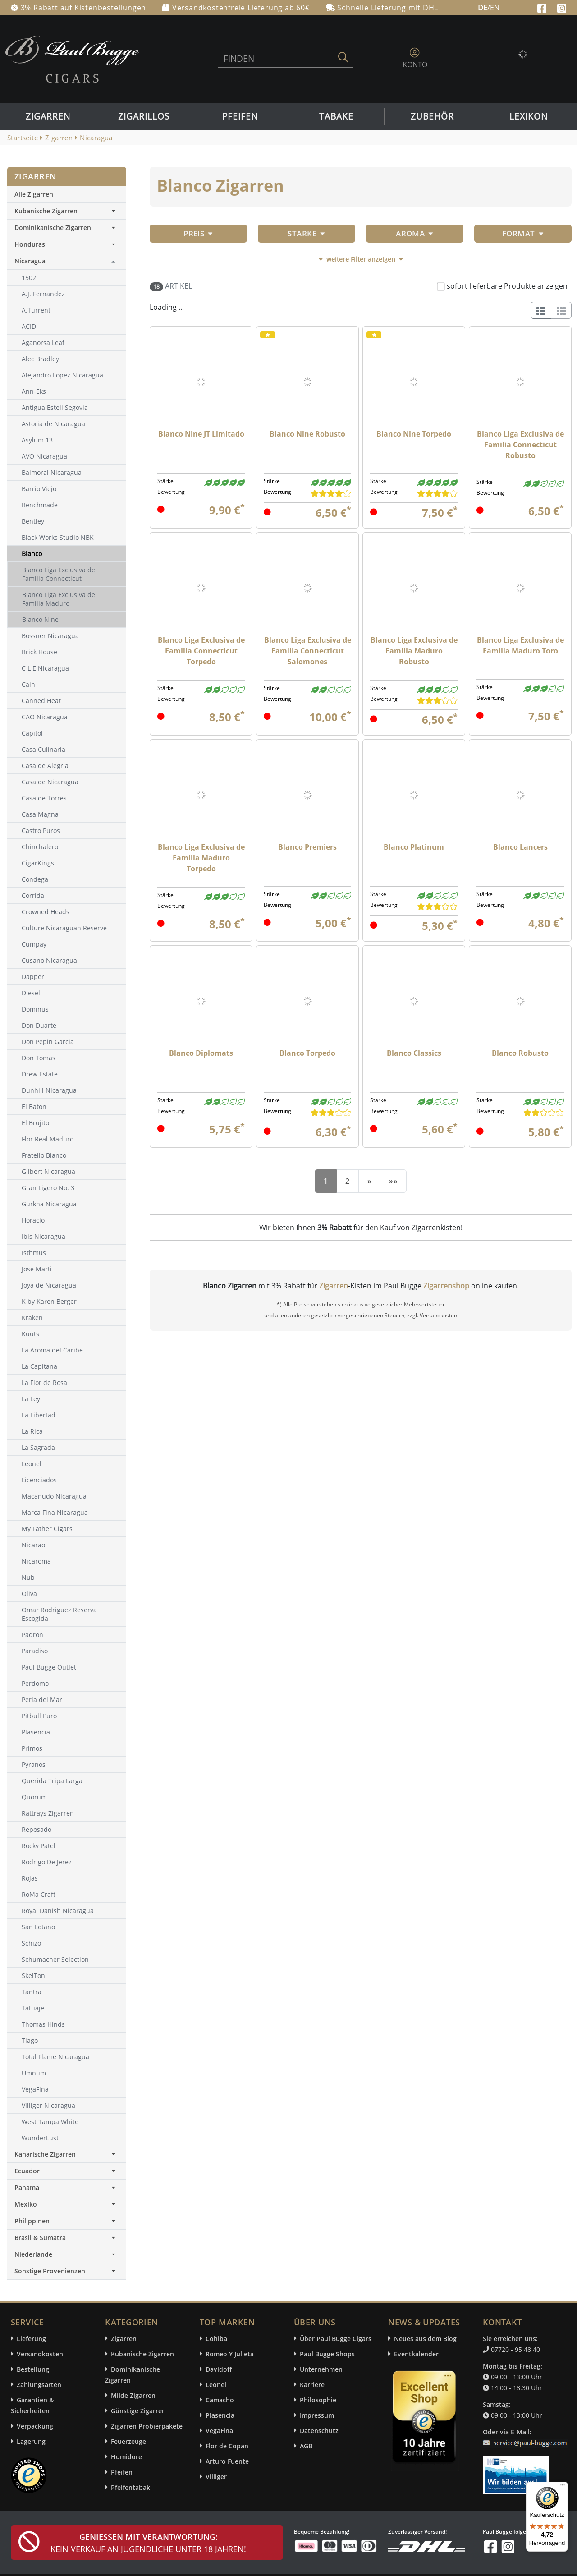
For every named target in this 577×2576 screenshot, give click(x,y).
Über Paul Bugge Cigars (335, 2338)
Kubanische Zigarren (66, 211)
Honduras (66, 244)
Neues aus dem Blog (425, 2338)
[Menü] (562, 2487)
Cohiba (216, 2338)
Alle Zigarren (33, 194)
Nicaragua (30, 261)
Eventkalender (416, 2354)
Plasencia (220, 2415)
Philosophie (318, 2400)
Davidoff (219, 2369)
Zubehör (432, 116)
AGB (306, 2446)
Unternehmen (321, 2369)
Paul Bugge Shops (327, 2354)
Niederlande (66, 2254)
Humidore (126, 2456)
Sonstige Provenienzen (66, 2271)
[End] (393, 1181)
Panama (66, 2187)
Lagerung (31, 2441)
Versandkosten (40, 2354)
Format (523, 233)
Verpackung (35, 2426)
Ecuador (66, 2171)
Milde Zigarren (133, 2395)
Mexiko (66, 2204)
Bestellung (33, 2369)
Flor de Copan (227, 2446)
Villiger (216, 2476)
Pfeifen (240, 116)
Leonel (216, 2384)
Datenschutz (319, 2430)
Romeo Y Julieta (230, 2354)
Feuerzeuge (128, 2441)
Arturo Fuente (227, 2461)
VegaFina (219, 2430)
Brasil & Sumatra (66, 2237)
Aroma (415, 233)
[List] (541, 310)
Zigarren (48, 116)
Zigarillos (143, 116)
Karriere (312, 2384)
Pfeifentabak (130, 2487)
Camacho (220, 2400)
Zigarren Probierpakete (147, 2426)
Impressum (317, 2415)
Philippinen (66, 2221)
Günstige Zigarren (138, 2410)
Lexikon (528, 116)
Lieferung (31, 2338)
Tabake (336, 116)
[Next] (369, 1181)
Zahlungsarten (39, 2384)
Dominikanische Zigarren (66, 227)
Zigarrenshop (446, 1286)
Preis (198, 233)
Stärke (306, 233)
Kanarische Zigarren (66, 2154)
